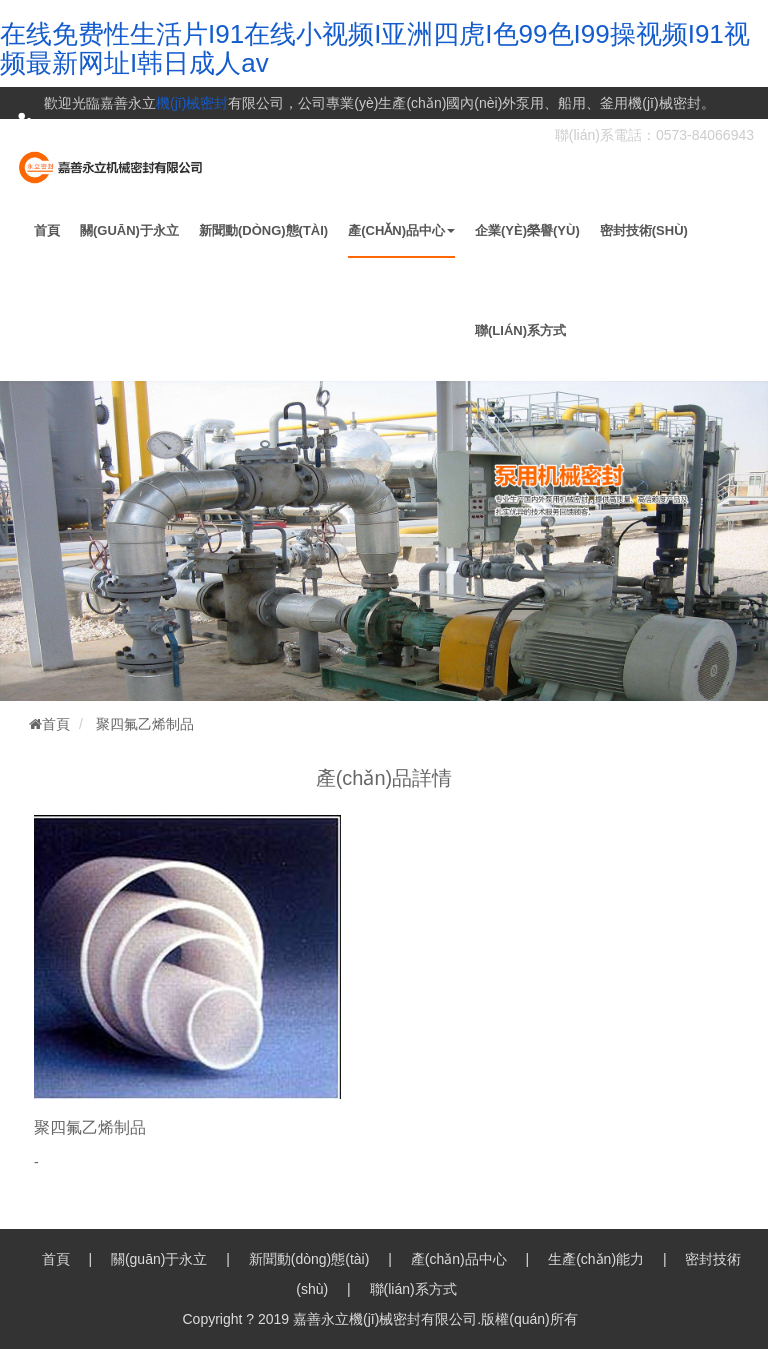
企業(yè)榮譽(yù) (527, 230)
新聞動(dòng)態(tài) (263, 230)
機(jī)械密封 (192, 103)
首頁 (47, 230)
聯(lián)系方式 (520, 330)
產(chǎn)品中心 (401, 230)
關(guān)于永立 (129, 230)
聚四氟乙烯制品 (145, 724)
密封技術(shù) (644, 230)
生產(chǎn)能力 (596, 1259)
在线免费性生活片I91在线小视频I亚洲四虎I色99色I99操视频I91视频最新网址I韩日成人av (375, 48)
